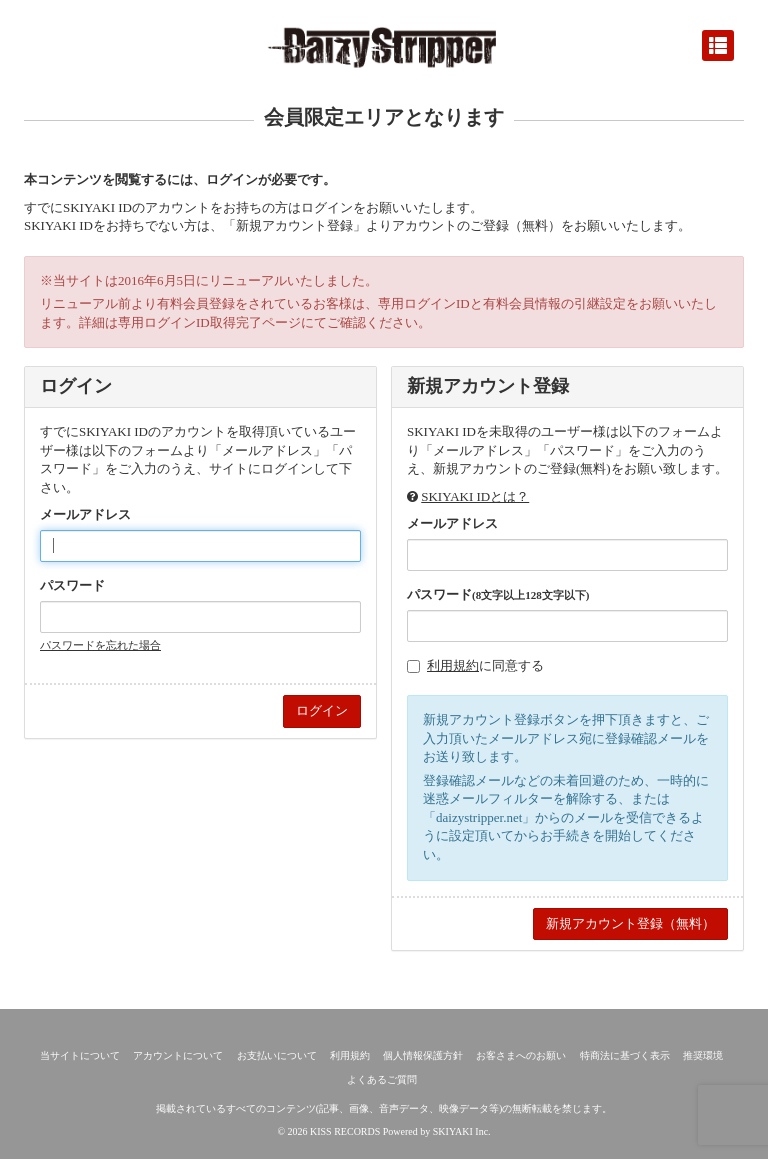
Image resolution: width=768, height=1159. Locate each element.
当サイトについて (80, 1055)
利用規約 (453, 665)
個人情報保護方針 (423, 1055)
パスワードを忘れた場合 (100, 645)
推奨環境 (703, 1055)
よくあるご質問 (382, 1079)
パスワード (72, 585)
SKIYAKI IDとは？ (475, 496)
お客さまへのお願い (521, 1055)
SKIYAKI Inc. (462, 1131)
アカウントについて (178, 1055)
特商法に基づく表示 (625, 1055)
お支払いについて (277, 1055)
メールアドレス (85, 514)
